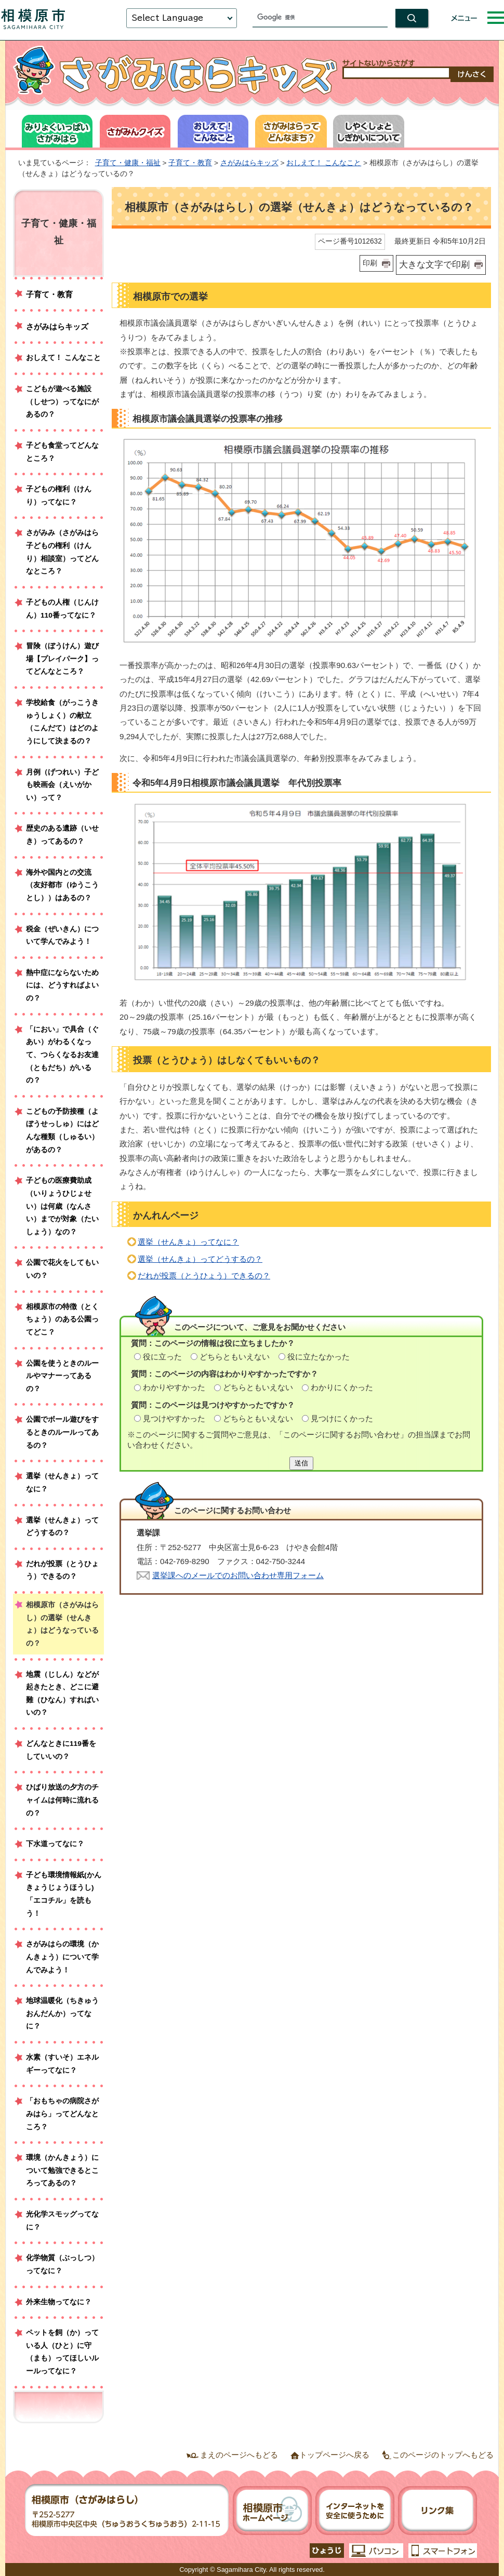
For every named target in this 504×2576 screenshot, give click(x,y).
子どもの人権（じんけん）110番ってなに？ (62, 608)
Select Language (167, 18)
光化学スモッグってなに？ (62, 2220)
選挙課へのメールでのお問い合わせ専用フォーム (238, 1575)
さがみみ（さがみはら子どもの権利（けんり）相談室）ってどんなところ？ (62, 552)
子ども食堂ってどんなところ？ (62, 452)
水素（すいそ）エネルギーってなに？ (62, 2063)
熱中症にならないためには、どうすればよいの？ (62, 985)
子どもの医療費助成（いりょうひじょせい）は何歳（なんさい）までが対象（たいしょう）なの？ (62, 1206)
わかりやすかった (174, 1387)
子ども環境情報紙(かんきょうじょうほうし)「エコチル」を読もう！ (63, 1894)
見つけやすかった (174, 1418)
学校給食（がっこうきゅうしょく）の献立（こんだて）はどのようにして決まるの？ (62, 722)
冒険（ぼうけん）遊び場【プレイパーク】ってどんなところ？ (62, 658)
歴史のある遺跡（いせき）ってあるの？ (62, 834)
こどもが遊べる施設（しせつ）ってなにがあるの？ (62, 401)
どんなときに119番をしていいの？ (61, 1750)
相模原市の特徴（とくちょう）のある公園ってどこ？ (62, 1319)
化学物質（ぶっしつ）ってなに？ (62, 2264)
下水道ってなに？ (55, 1844)
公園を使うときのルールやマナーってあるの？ (62, 1376)
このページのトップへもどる (443, 2454)
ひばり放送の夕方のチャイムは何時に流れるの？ (62, 1800)
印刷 (370, 263)
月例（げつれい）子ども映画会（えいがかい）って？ (62, 785)
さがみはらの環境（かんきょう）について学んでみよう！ (62, 1956)
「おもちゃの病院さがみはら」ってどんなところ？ (62, 2113)
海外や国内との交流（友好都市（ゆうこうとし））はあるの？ (62, 885)
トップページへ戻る (334, 2454)
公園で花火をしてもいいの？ (62, 1269)
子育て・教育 (190, 163)
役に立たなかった (318, 1356)
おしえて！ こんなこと (323, 163)
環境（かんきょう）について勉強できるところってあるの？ (62, 2170)
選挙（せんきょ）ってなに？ (188, 1241)
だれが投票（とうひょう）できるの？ (204, 1275)
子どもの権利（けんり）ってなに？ (58, 495)
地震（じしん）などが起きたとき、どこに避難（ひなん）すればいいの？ (62, 1694)
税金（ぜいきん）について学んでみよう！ (62, 935)
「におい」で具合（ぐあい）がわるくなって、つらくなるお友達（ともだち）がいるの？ (62, 1055)
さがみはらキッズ (249, 163)
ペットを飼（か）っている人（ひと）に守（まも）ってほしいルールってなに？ (62, 2352)
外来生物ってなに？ (58, 2302)
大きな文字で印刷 (434, 264)
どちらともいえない (235, 1356)
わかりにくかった (342, 1387)
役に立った (162, 1356)
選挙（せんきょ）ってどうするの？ (200, 1258)
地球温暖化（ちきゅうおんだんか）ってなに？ (62, 2013)
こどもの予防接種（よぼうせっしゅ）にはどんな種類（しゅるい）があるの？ (62, 1130)
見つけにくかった (342, 1418)
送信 (301, 1463)
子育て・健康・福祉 (128, 163)
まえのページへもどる (239, 2454)
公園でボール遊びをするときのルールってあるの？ (62, 1432)
